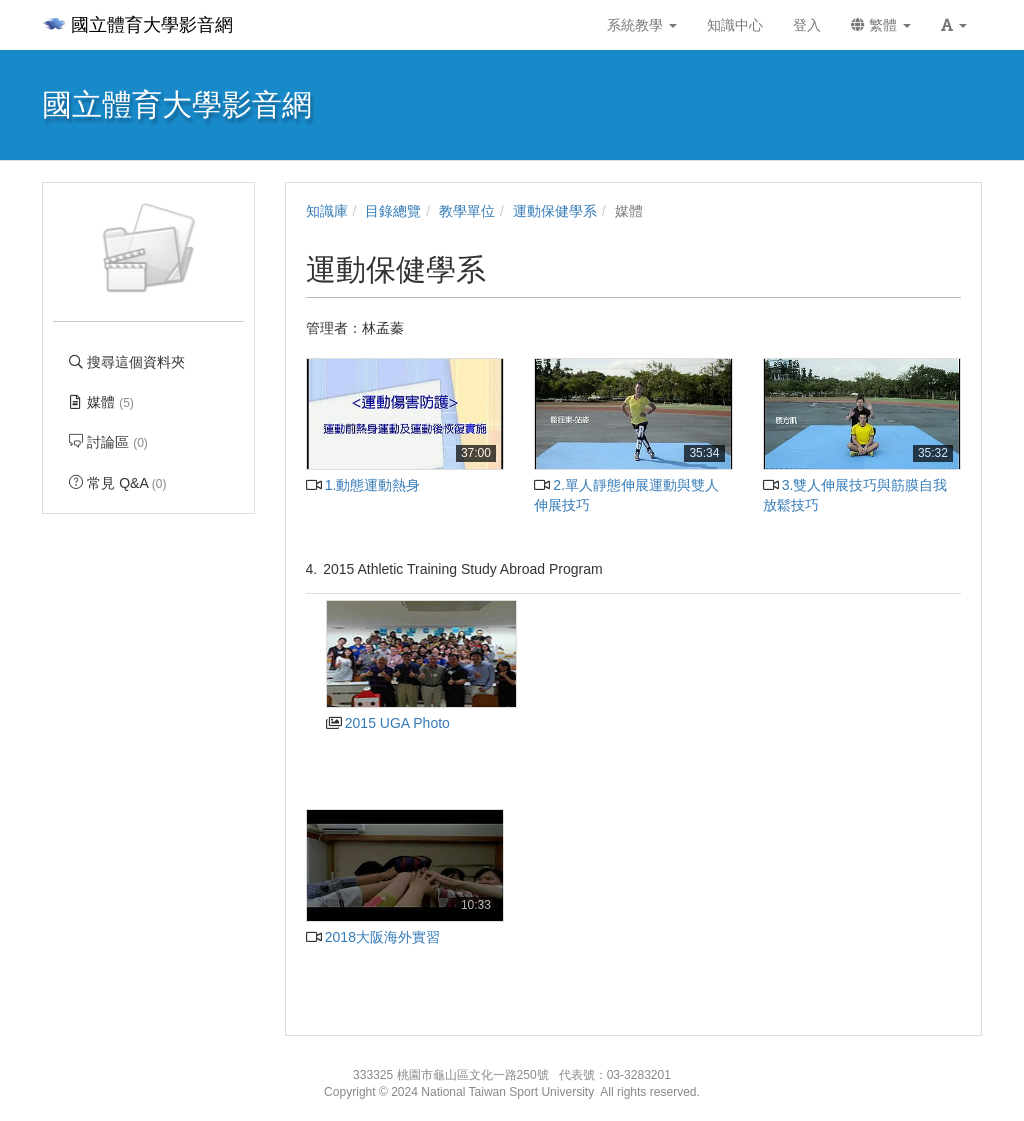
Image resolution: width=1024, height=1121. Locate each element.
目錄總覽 (393, 211)
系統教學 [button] (642, 25)
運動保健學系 (555, 211)
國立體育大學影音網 (137, 25)
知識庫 (327, 211)
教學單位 (467, 211)
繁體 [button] (881, 25)
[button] (954, 25)
